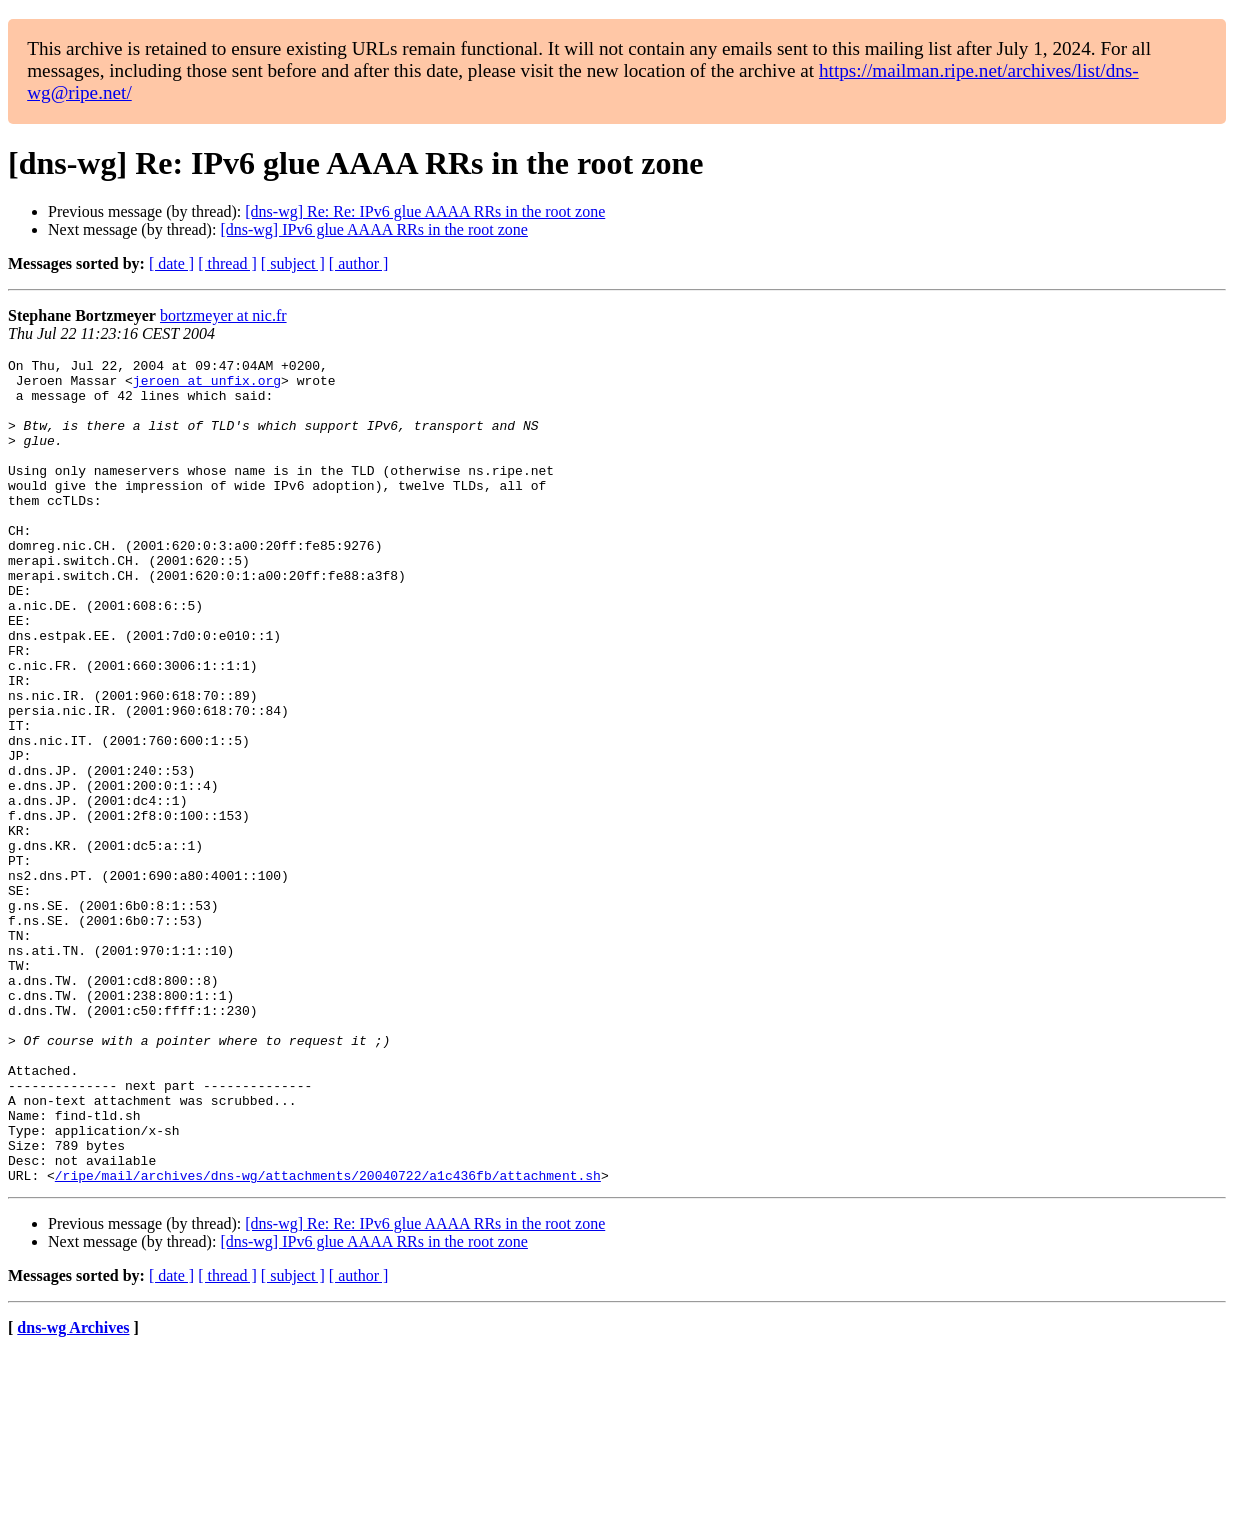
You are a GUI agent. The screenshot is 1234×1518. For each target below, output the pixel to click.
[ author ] (359, 263)
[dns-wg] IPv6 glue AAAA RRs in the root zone (374, 229)
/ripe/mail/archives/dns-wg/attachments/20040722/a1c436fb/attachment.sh (328, 1340)
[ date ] (171, 263)
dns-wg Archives (73, 1492)
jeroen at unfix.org (207, 386)
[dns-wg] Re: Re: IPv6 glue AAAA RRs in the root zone (425, 211)
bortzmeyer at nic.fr (223, 315)
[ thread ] (227, 263)
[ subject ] (293, 263)
